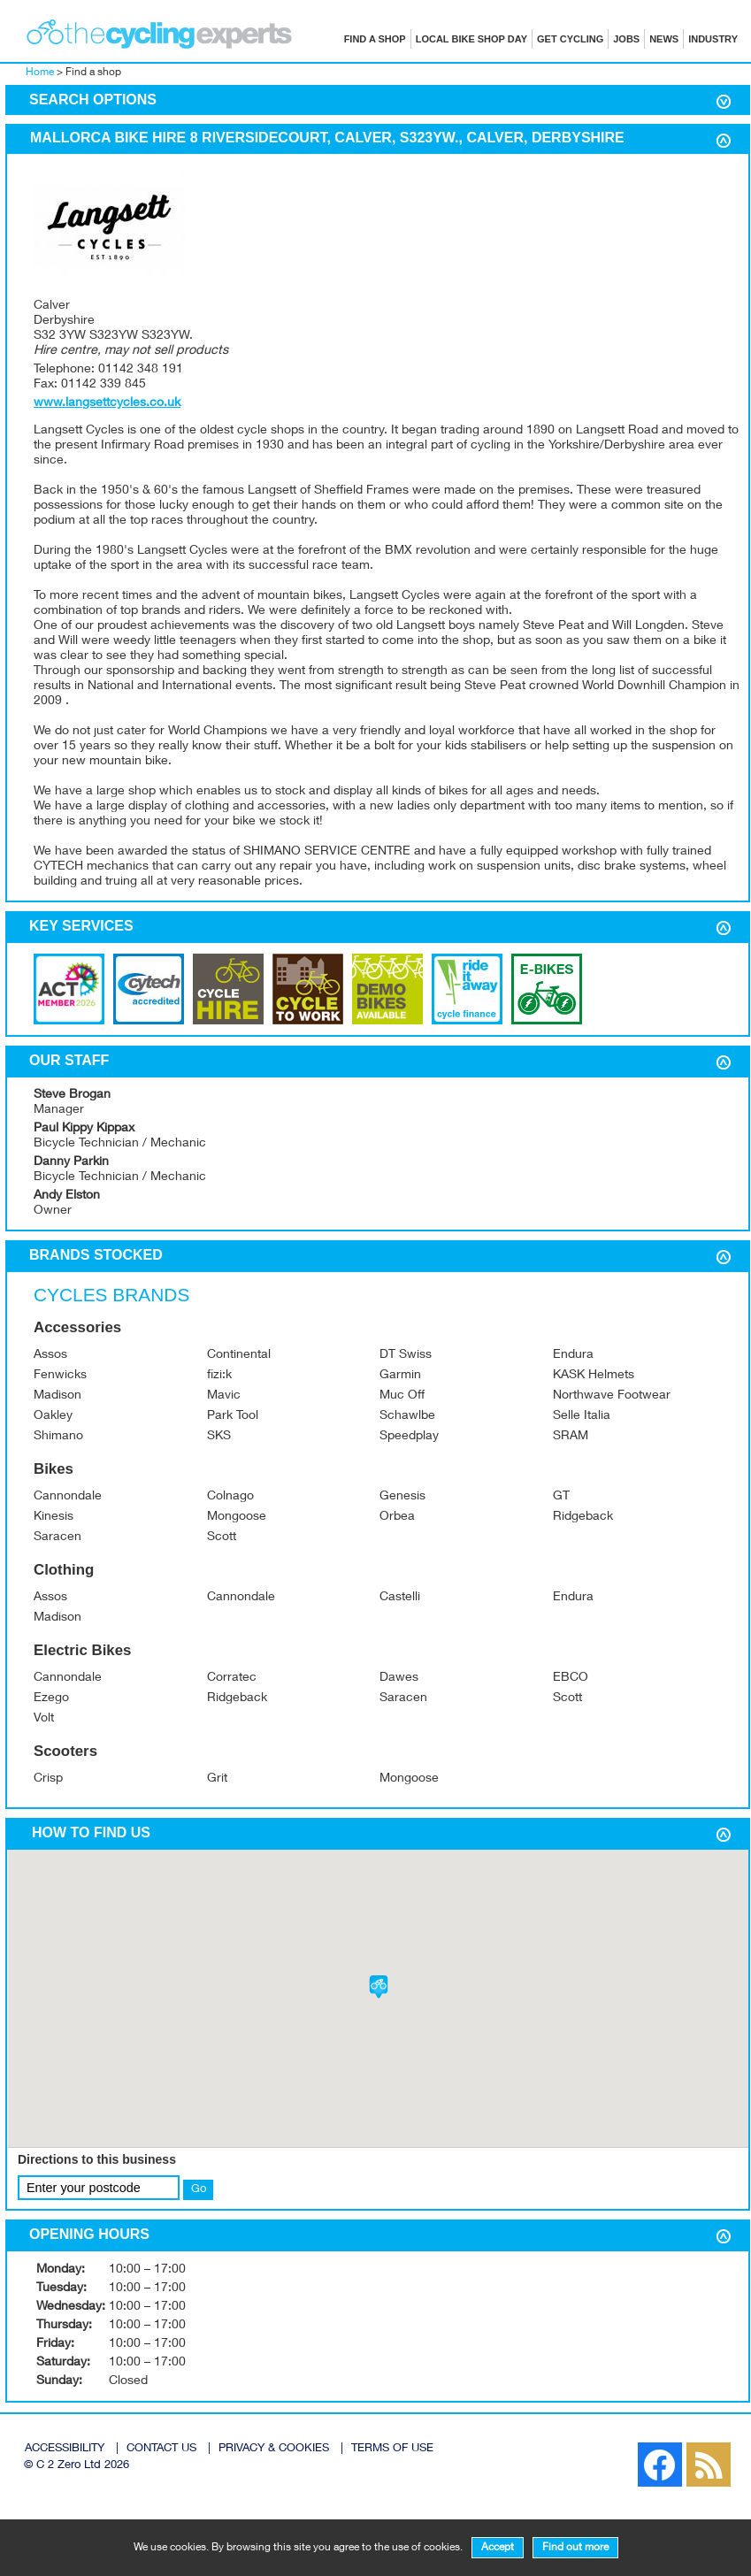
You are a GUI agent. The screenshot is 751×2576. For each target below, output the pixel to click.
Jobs (626, 39)
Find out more (575, 2547)
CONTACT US (161, 2449)
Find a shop (375, 39)
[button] (378, 1986)
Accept (497, 2547)
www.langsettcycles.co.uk (107, 403)
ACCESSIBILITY (64, 2449)
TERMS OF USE (392, 2449)
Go (198, 2189)
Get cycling (570, 39)
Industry (713, 39)
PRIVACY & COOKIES (273, 2449)
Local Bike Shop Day (471, 39)
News (663, 39)
